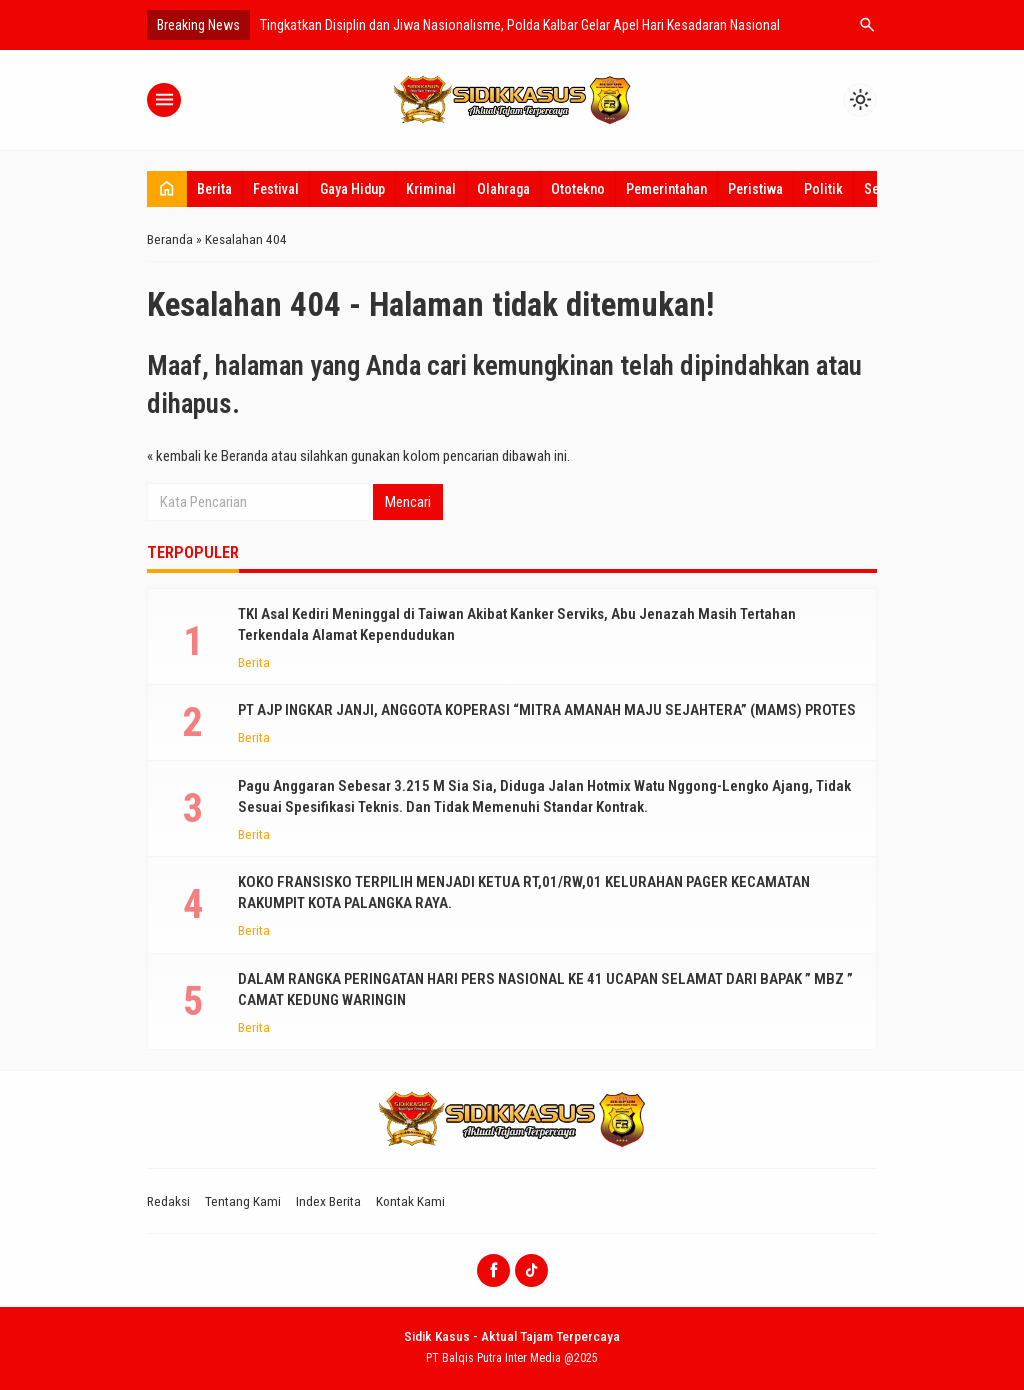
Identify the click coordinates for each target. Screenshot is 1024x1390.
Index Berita (328, 1201)
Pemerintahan (666, 189)
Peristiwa (755, 189)
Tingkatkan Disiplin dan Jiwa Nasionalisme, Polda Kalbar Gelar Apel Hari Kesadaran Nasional (520, 25)
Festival (276, 189)
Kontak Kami (410, 1201)
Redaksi (168, 1201)
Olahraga (503, 189)
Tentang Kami (243, 1201)
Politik (823, 189)
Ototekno (578, 189)
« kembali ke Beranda (207, 456)
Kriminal (431, 189)
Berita (214, 189)
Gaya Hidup (352, 189)
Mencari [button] (408, 502)
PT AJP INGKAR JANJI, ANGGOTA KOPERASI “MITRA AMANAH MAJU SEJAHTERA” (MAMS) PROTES (547, 710)
